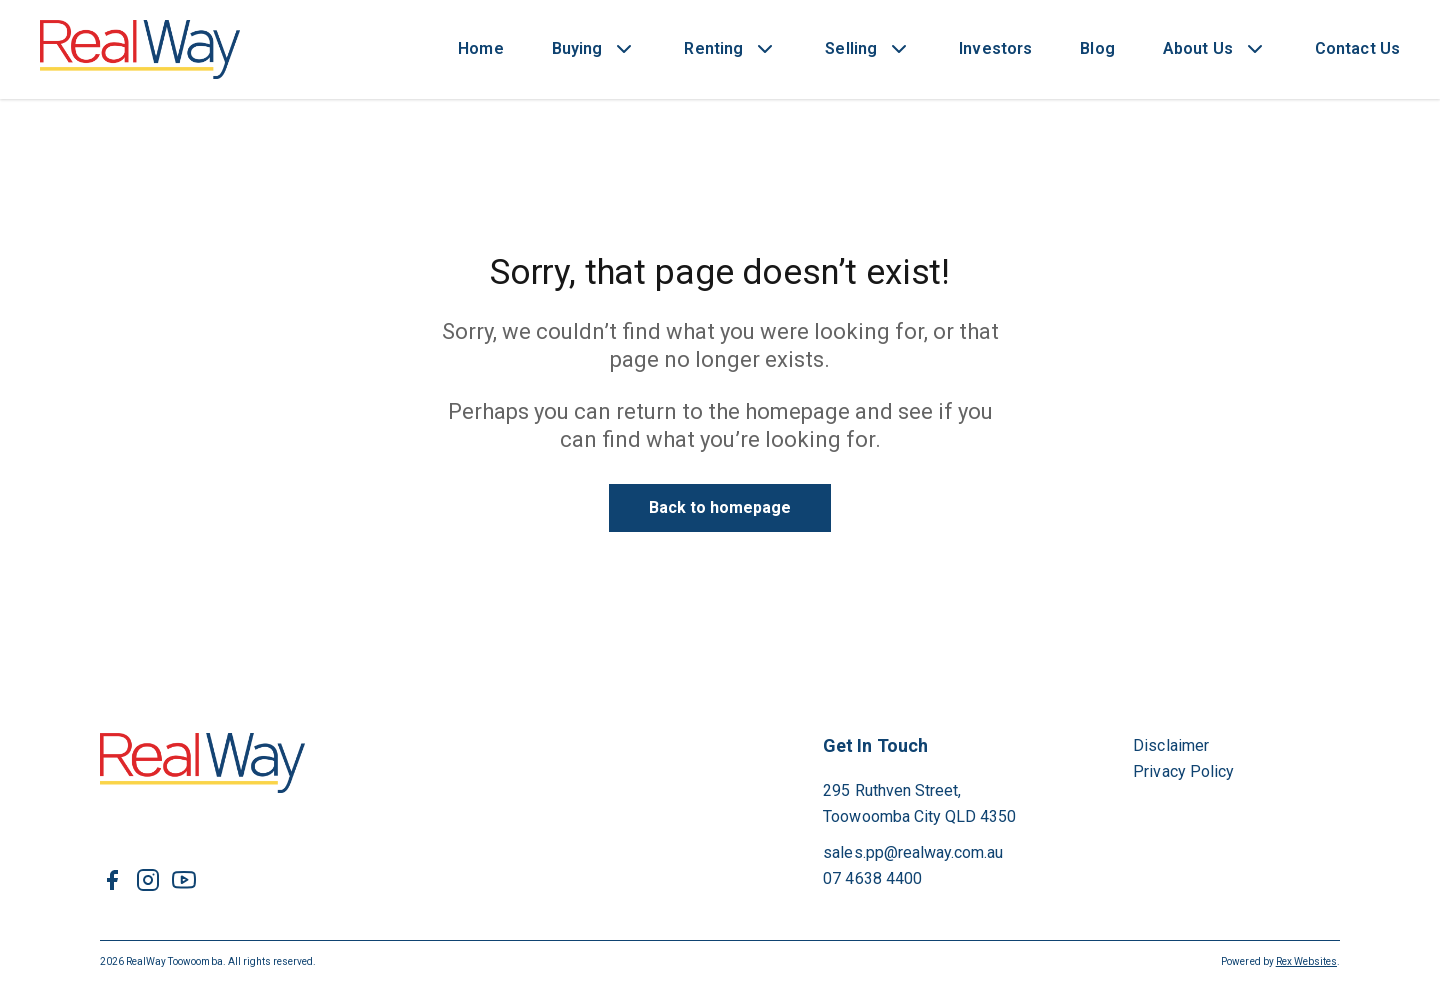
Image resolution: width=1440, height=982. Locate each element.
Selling (851, 48)
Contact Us (1357, 48)
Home (481, 48)
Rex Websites (1306, 961)
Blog (1097, 48)
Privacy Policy (1183, 771)
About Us (1198, 48)
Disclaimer (1171, 745)
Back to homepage (720, 507)
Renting (713, 48)
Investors (995, 48)
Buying (577, 48)
